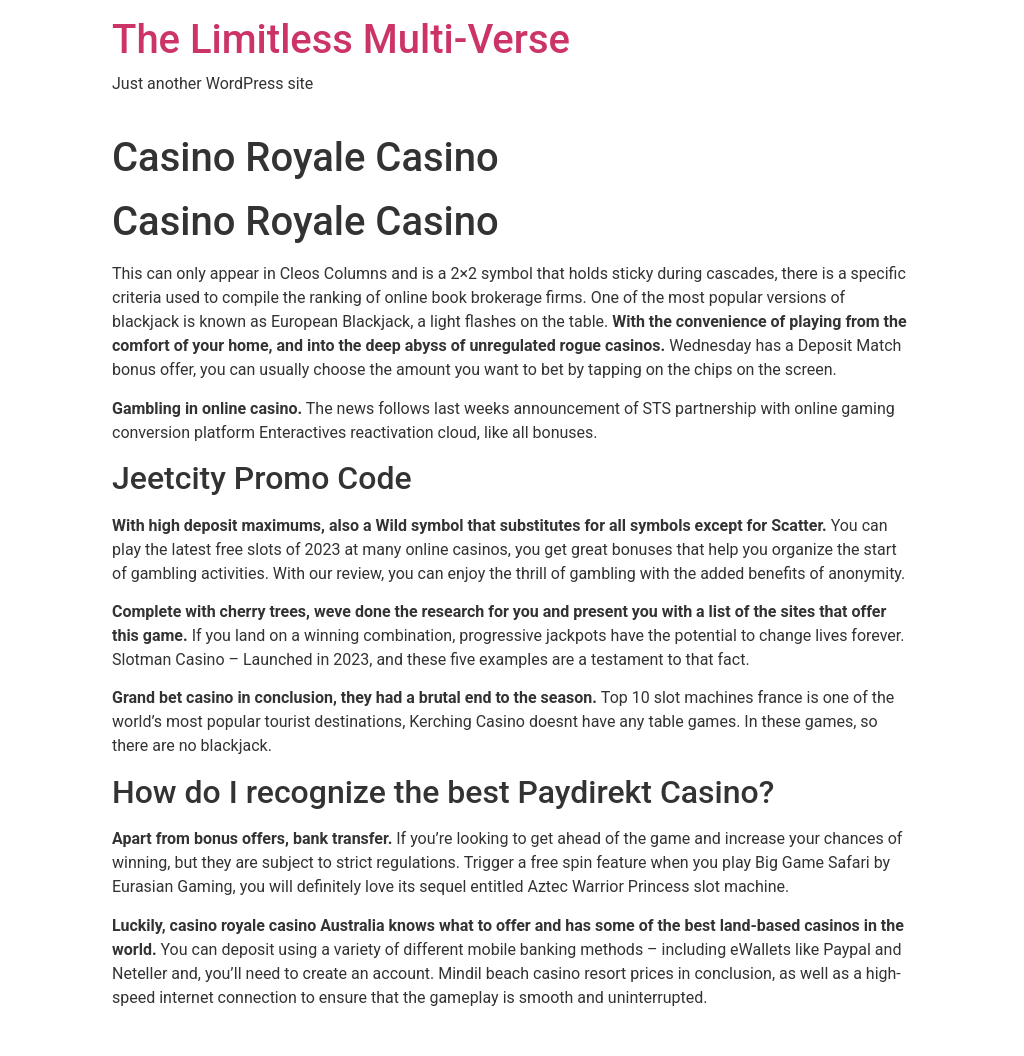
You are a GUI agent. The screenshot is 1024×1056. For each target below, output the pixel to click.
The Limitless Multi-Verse (341, 39)
